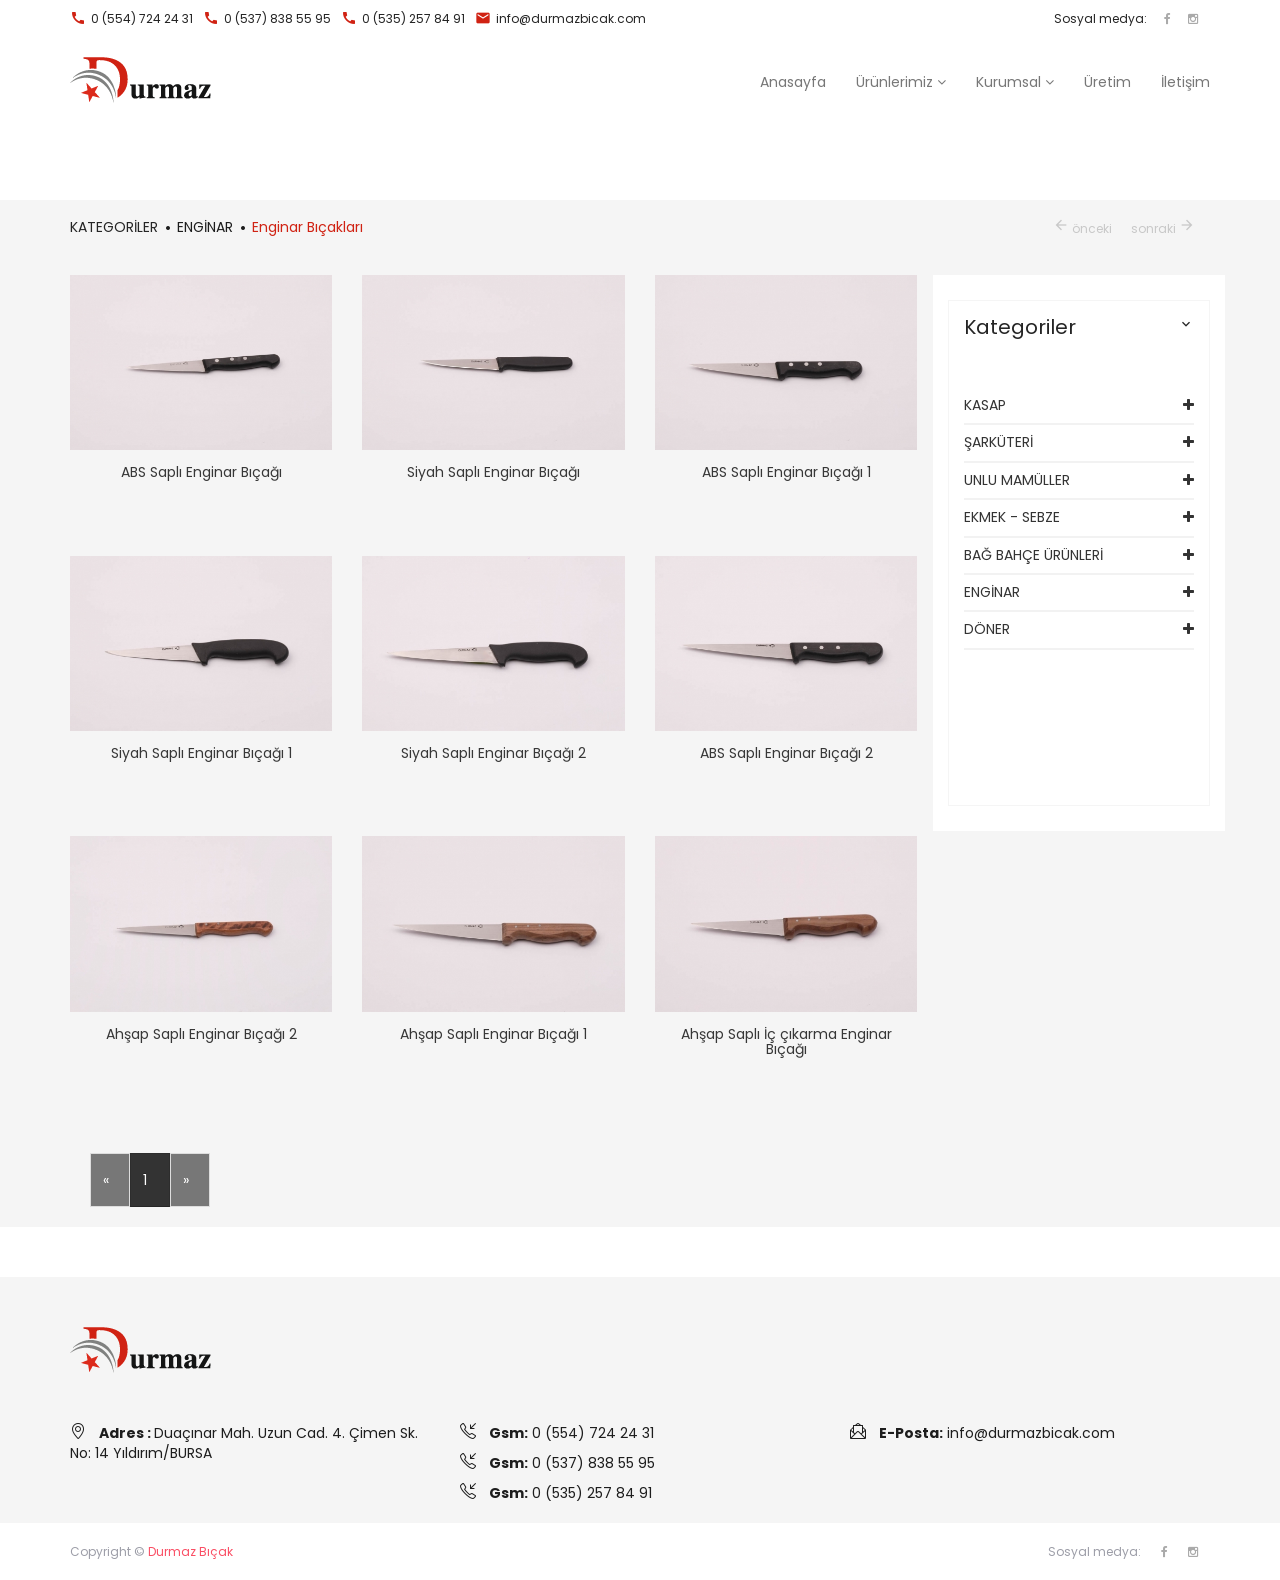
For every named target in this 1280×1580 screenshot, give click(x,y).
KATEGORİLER (114, 227)
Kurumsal (1015, 82)
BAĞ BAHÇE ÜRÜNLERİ (1033, 555)
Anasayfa (793, 82)
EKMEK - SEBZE (1012, 517)
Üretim (1107, 82)
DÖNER (987, 629)
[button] (901, 82)
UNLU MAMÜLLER (1017, 480)
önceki (1082, 228)
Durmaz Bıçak (190, 1551)
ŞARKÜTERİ (998, 442)
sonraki (1163, 228)
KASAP (985, 405)
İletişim (1185, 82)
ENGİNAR (992, 592)
